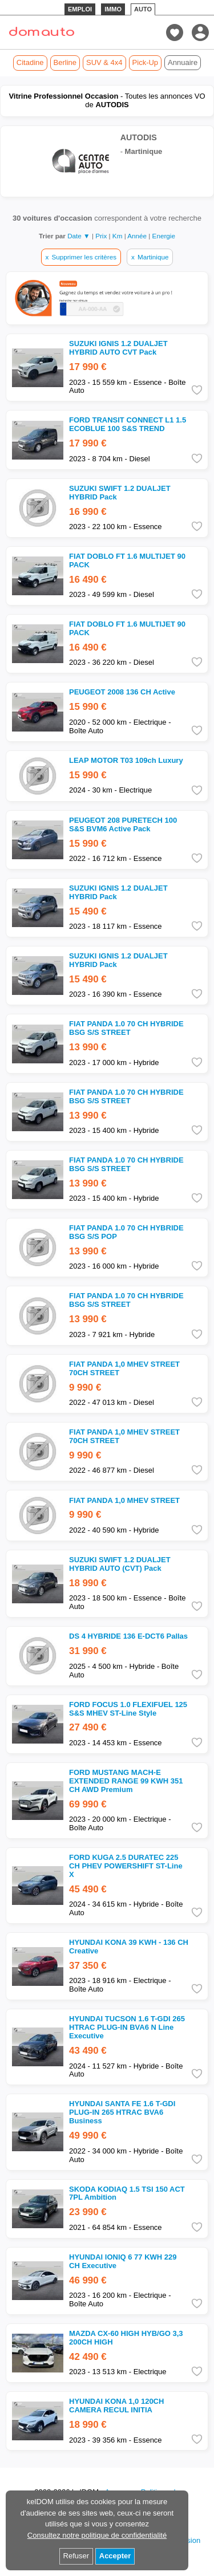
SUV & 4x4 (104, 62)
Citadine (30, 62)
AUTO (143, 9)
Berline (65, 62)
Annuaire (182, 62)
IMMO (113, 9)
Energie (163, 235)
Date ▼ (78, 235)
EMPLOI (80, 9)
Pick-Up (145, 62)
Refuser (76, 2555)
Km (118, 235)
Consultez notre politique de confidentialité (97, 2535)
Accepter (115, 2555)
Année (137, 235)
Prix (101, 235)
